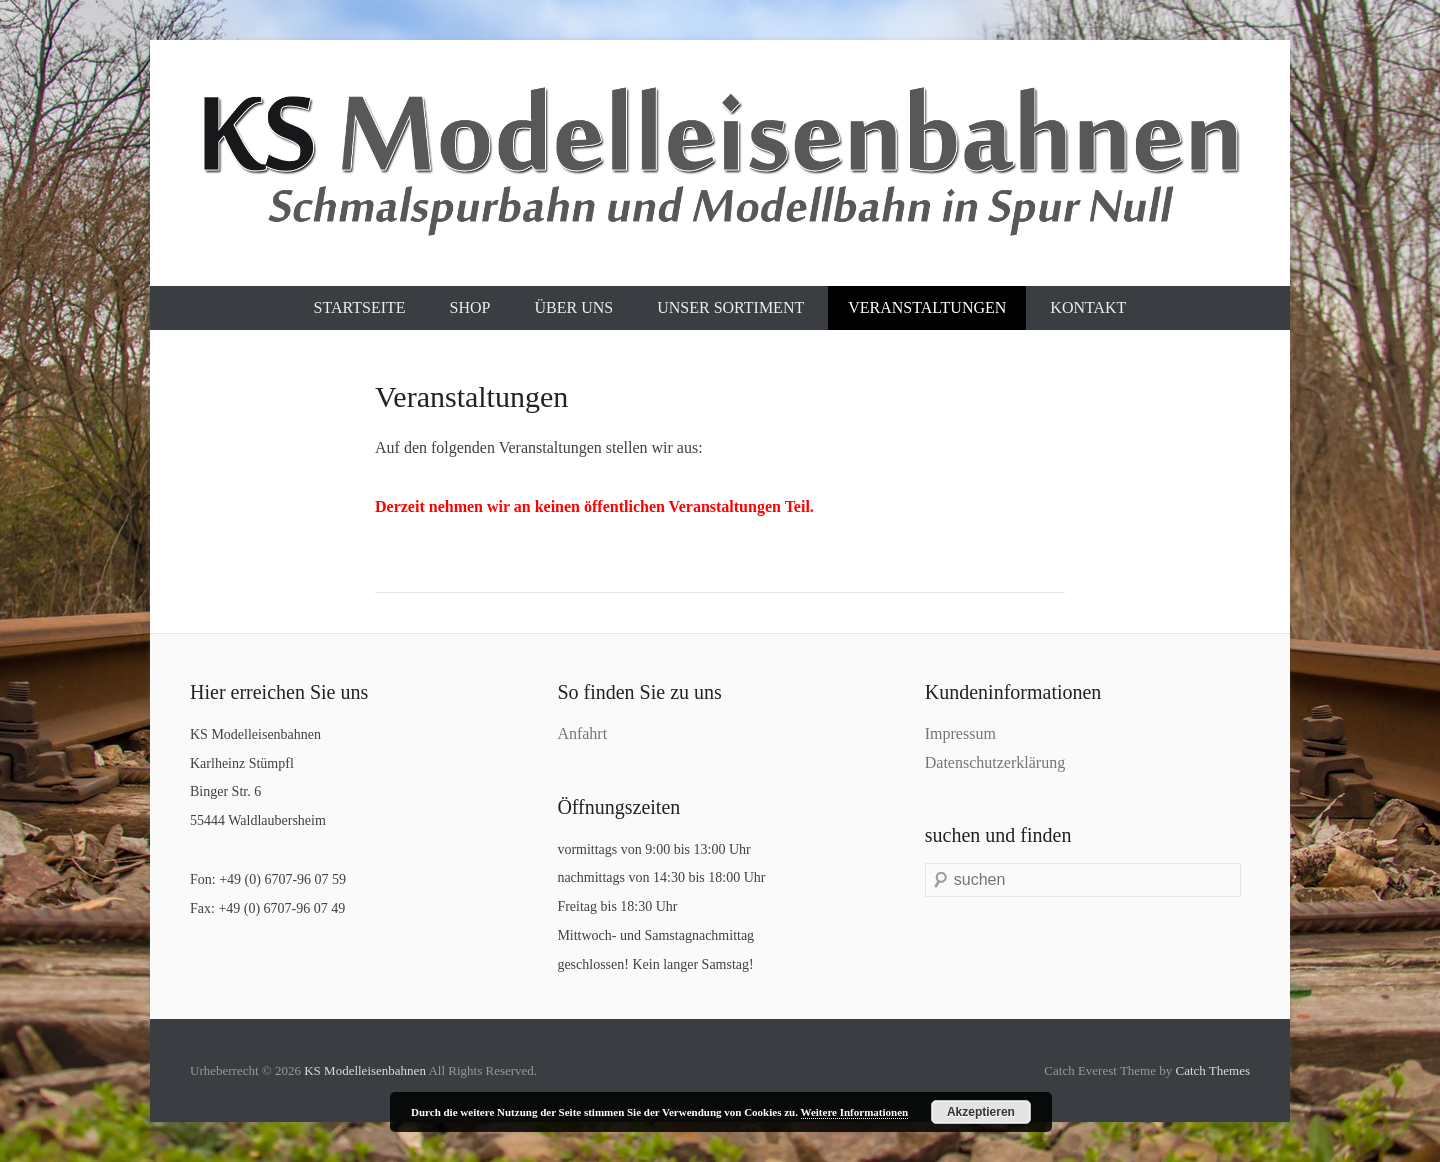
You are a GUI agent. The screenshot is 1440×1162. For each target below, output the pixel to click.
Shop (470, 307)
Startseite (360, 307)
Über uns (573, 307)
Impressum (960, 733)
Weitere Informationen (855, 1112)
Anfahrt (582, 733)
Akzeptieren (981, 1112)
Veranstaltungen (927, 307)
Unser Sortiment (730, 307)
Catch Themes (1213, 1070)
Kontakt (1088, 307)
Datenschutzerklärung (995, 762)
